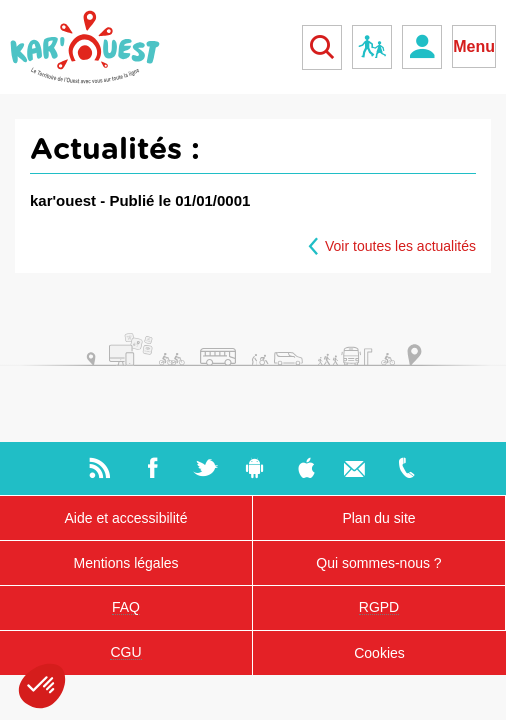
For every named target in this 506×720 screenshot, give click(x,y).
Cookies (379, 653)
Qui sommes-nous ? (378, 563)
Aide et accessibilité (126, 518)
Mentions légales (125, 563)
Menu (474, 46)
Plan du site (378, 518)
